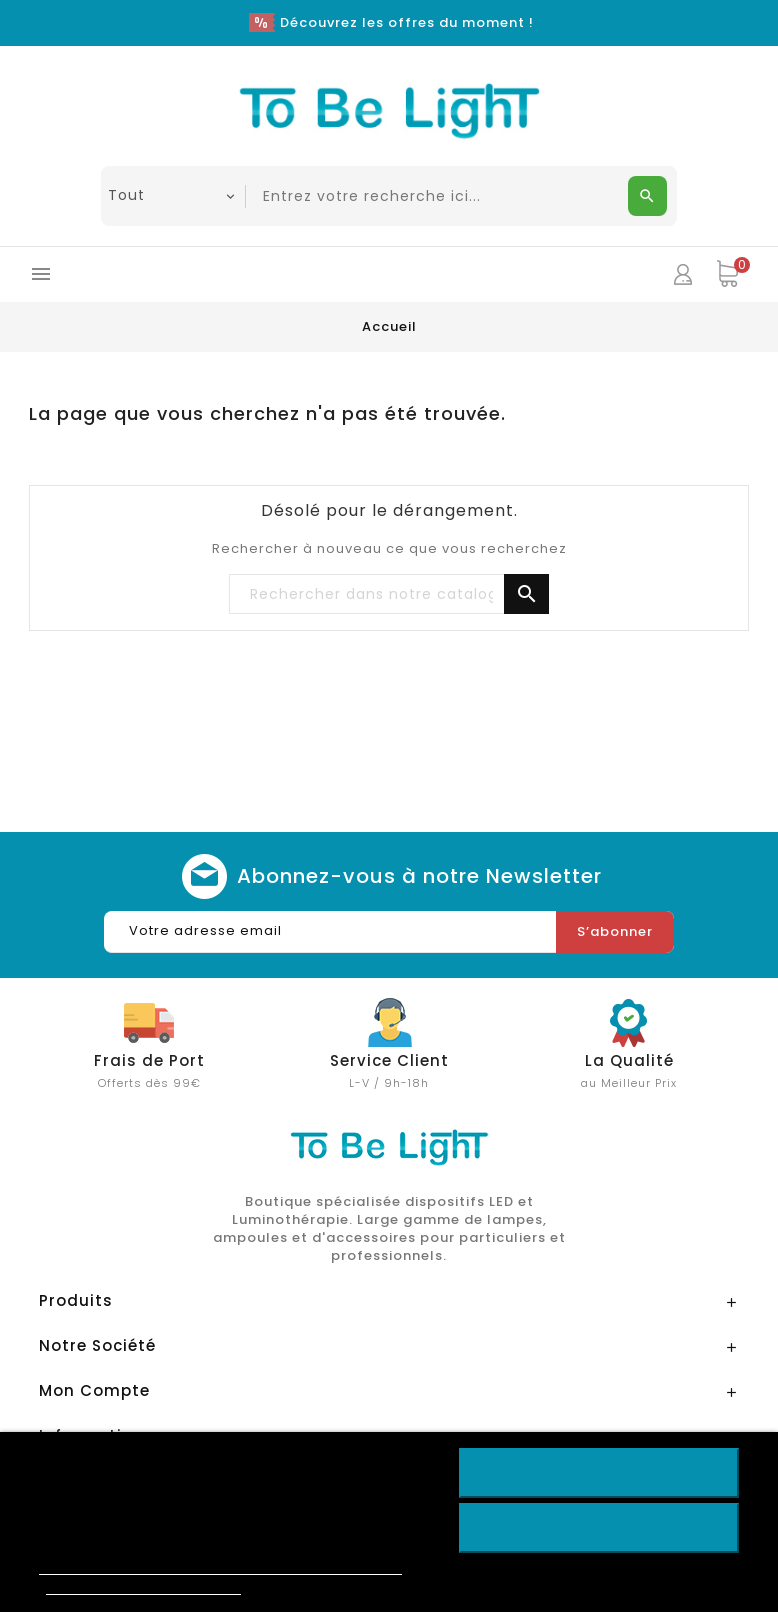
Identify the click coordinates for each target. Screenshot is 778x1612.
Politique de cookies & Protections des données (220, 1565)
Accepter (599, 1473)
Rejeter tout (598, 1528)
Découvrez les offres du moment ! (407, 22)
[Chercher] (389, 595)
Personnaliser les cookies (143, 1585)
